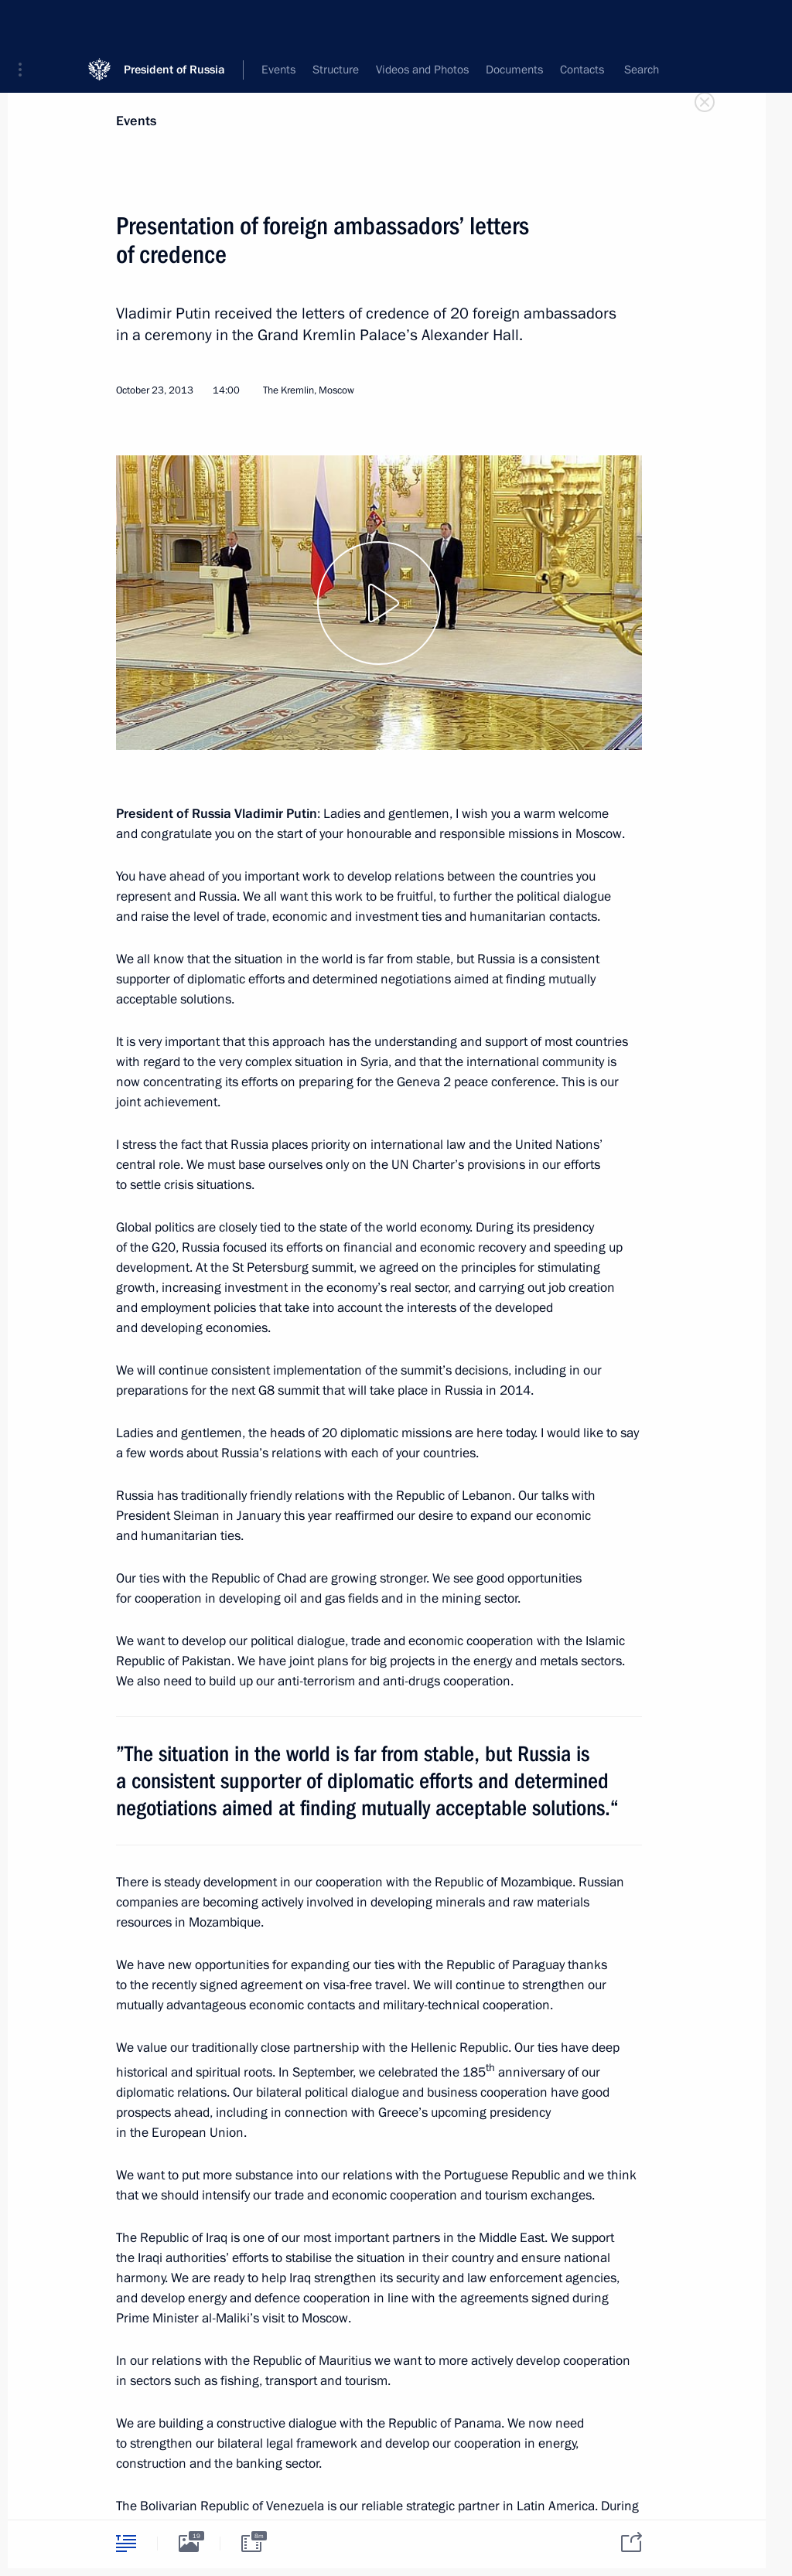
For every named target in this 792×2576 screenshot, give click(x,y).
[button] (25, 23)
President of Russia (174, 23)
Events (136, 121)
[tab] (126, 2543)
